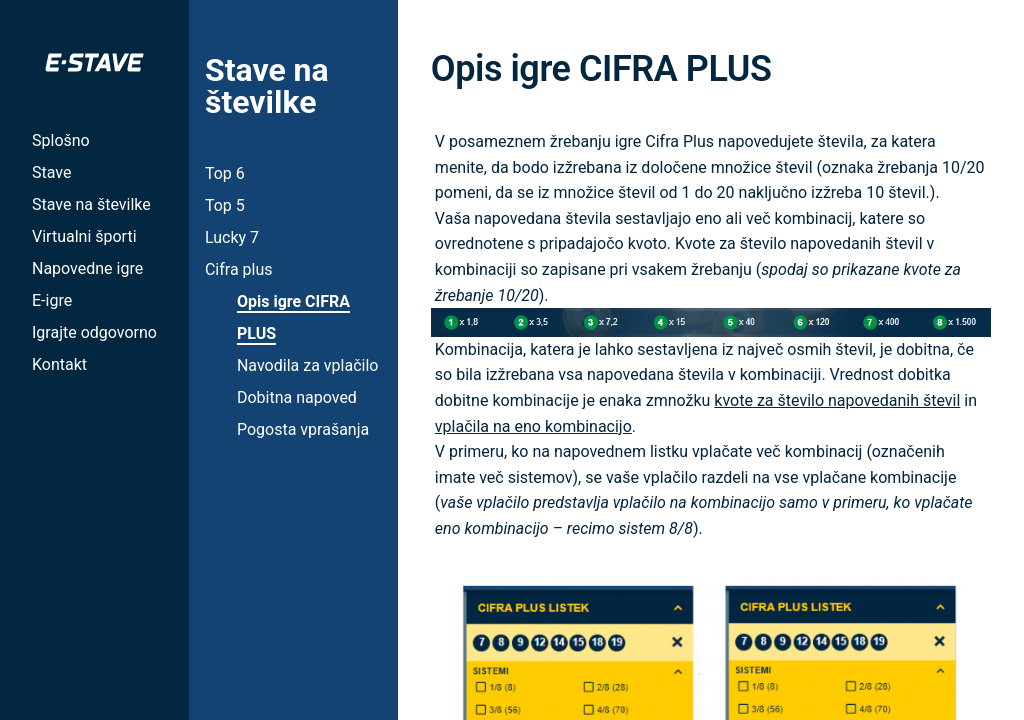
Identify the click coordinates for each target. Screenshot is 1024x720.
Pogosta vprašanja (303, 429)
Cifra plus (239, 269)
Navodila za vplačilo (307, 365)
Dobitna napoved (297, 397)
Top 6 (225, 173)
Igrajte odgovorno (94, 332)
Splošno (61, 140)
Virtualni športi (84, 236)
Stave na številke (91, 204)
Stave (51, 172)
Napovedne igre (87, 268)
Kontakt (59, 364)
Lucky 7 (232, 237)
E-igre (52, 300)
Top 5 (225, 205)
